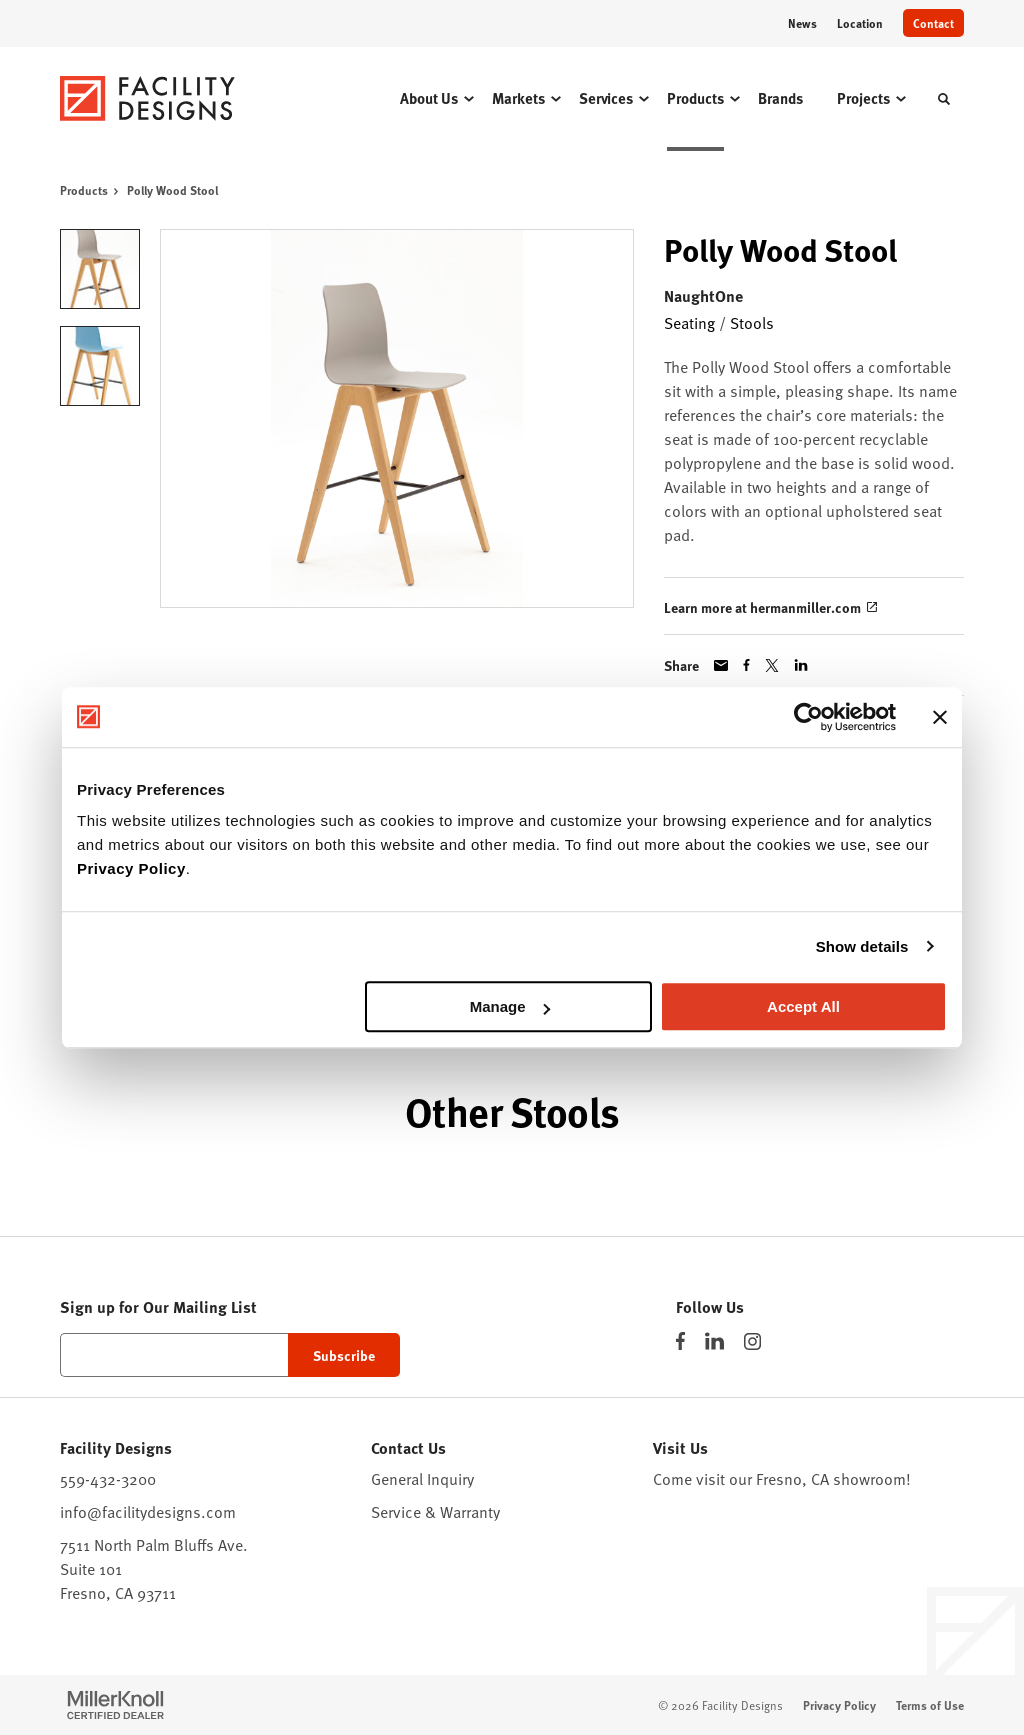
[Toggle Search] (944, 99)
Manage (510, 1006)
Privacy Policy (131, 868)
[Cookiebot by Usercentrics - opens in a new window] (808, 717)
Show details (862, 946)
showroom (869, 1479)
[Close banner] (940, 717)
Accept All (803, 1006)
